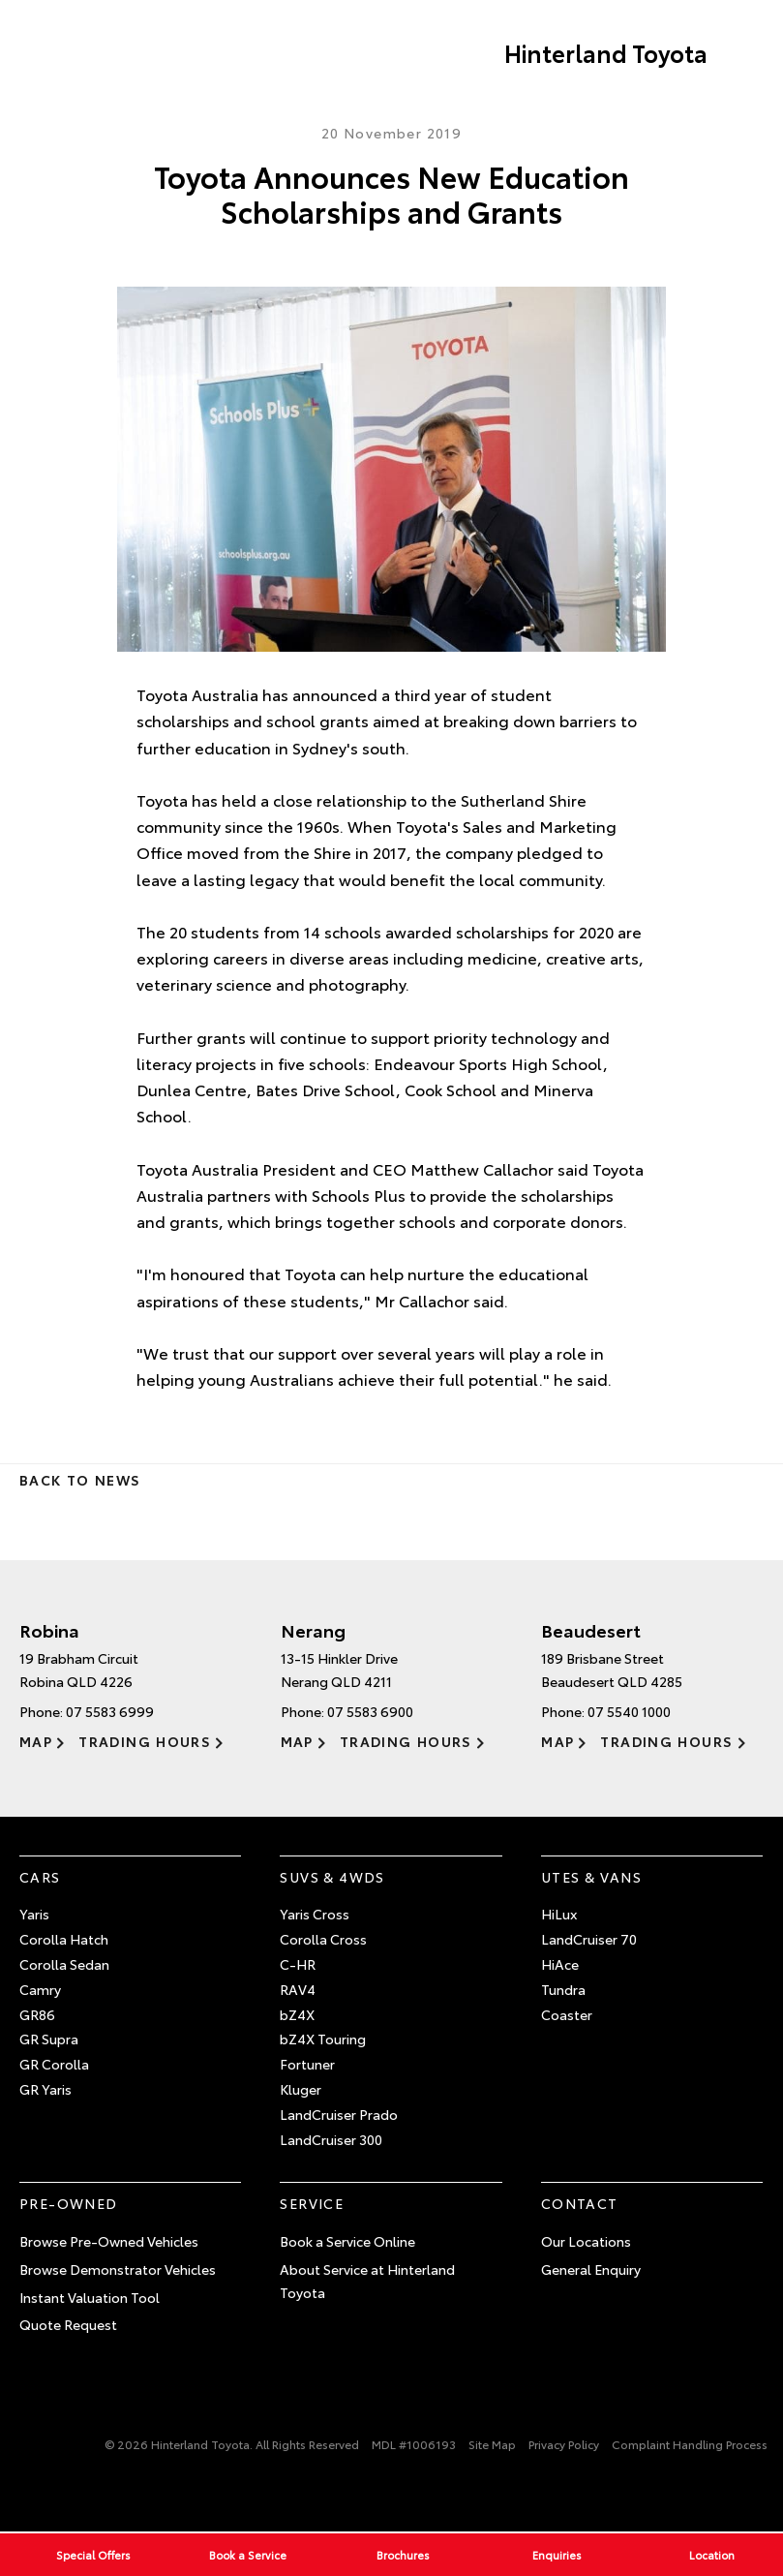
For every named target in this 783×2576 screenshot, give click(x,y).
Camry (40, 1989)
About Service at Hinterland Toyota (367, 2280)
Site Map (492, 2444)
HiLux (559, 1913)
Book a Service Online (347, 2241)
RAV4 (298, 1989)
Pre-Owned (68, 2203)
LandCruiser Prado (339, 2114)
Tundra (563, 1989)
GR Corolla (54, 2063)
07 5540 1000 (629, 1711)
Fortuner (307, 2063)
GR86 (37, 2014)
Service (312, 2203)
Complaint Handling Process (690, 2444)
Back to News (79, 1479)
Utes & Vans (591, 1876)
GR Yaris (45, 2089)
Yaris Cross (314, 1913)
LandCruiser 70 (589, 1938)
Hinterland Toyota (606, 52)
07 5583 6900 (370, 1711)
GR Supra (48, 2038)
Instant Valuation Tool (89, 2297)
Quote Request (68, 2324)
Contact (579, 2203)
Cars (40, 1876)
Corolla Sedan (64, 1964)
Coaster (566, 2014)
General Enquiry (591, 2269)
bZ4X (297, 2014)
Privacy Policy (563, 2444)
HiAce (560, 1964)
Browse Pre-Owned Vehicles (108, 2241)
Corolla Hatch (63, 1938)
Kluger (300, 2089)
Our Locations (586, 2241)
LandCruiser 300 (331, 2139)
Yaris (34, 1913)
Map (35, 1741)
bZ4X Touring (323, 2038)
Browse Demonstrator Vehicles (117, 2269)
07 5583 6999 (110, 1711)
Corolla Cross (323, 1938)
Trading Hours (144, 1741)
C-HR (298, 1964)
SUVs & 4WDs (332, 1876)
